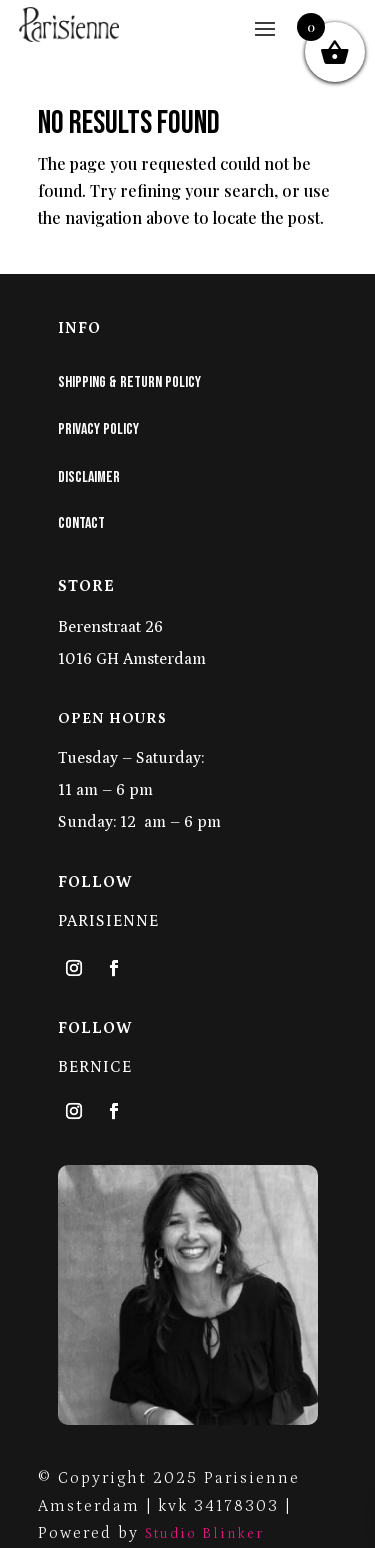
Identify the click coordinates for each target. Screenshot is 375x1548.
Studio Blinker (204, 1534)
